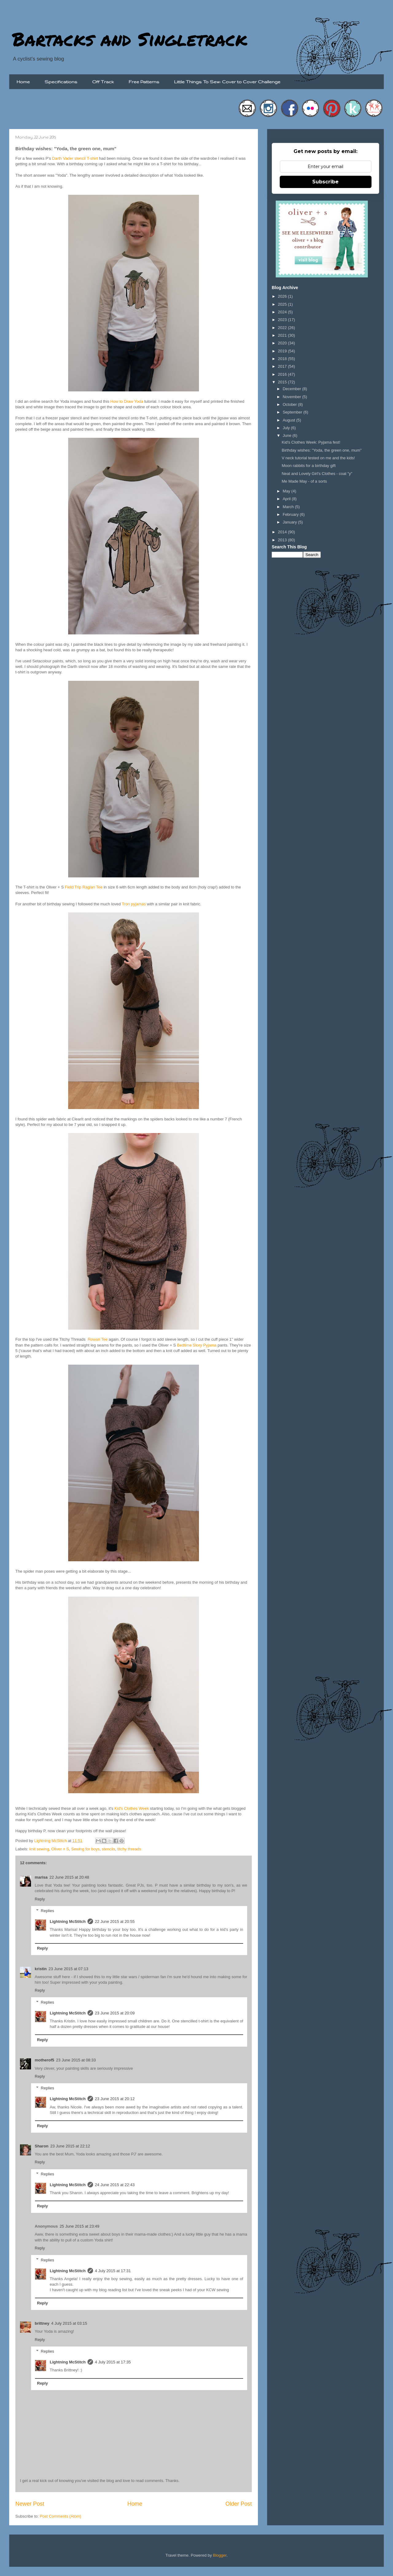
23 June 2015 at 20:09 (114, 2013)
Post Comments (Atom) (60, 2516)
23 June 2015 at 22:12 (70, 2146)
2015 (283, 382)
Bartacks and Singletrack (129, 38)
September (293, 412)
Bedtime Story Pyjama (196, 1345)
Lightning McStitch (68, 1921)
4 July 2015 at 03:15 (69, 2323)
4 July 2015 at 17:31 (113, 2270)
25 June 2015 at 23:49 (79, 2226)
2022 (283, 327)
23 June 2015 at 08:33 (76, 2060)
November (292, 396)
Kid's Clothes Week (132, 1808)
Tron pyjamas (134, 904)
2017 (283, 366)
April (287, 498)
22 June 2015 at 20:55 (114, 1921)
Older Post (238, 2504)
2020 (283, 343)
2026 (283, 296)
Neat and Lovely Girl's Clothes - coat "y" (317, 473)
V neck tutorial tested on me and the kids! (318, 458)
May (287, 491)
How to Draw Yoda (126, 401)
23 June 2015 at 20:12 (114, 2098)
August (289, 420)
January (290, 522)
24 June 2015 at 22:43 (114, 2184)
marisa (41, 1877)
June (288, 435)
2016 (283, 374)
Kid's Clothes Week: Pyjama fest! (311, 442)
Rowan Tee (98, 1339)
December (292, 388)
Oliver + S (60, 1849)
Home (23, 81)
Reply (40, 1899)
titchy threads (129, 1849)
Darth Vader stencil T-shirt (75, 158)
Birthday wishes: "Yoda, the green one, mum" (321, 450)
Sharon (42, 2146)
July (287, 427)
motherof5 (44, 2060)
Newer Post (29, 2504)
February (291, 514)
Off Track (103, 81)
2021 (283, 335)
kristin (41, 1968)
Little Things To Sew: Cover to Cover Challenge (227, 81)
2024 (283, 312)
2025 (283, 304)
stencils (108, 1849)
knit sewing (39, 1849)
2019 (283, 351)
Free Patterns (144, 81)
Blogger (220, 2555)
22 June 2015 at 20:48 (69, 1877)
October (290, 404)
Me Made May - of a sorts (304, 481)
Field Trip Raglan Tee (84, 887)
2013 (283, 540)
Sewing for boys (85, 1849)
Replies (47, 1910)
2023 (283, 319)
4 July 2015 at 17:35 (113, 2362)
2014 (283, 532)
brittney (42, 2323)
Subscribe (325, 182)
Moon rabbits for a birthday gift (309, 465)
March (289, 506)
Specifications (61, 81)
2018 (283, 358)
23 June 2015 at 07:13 (68, 1968)
